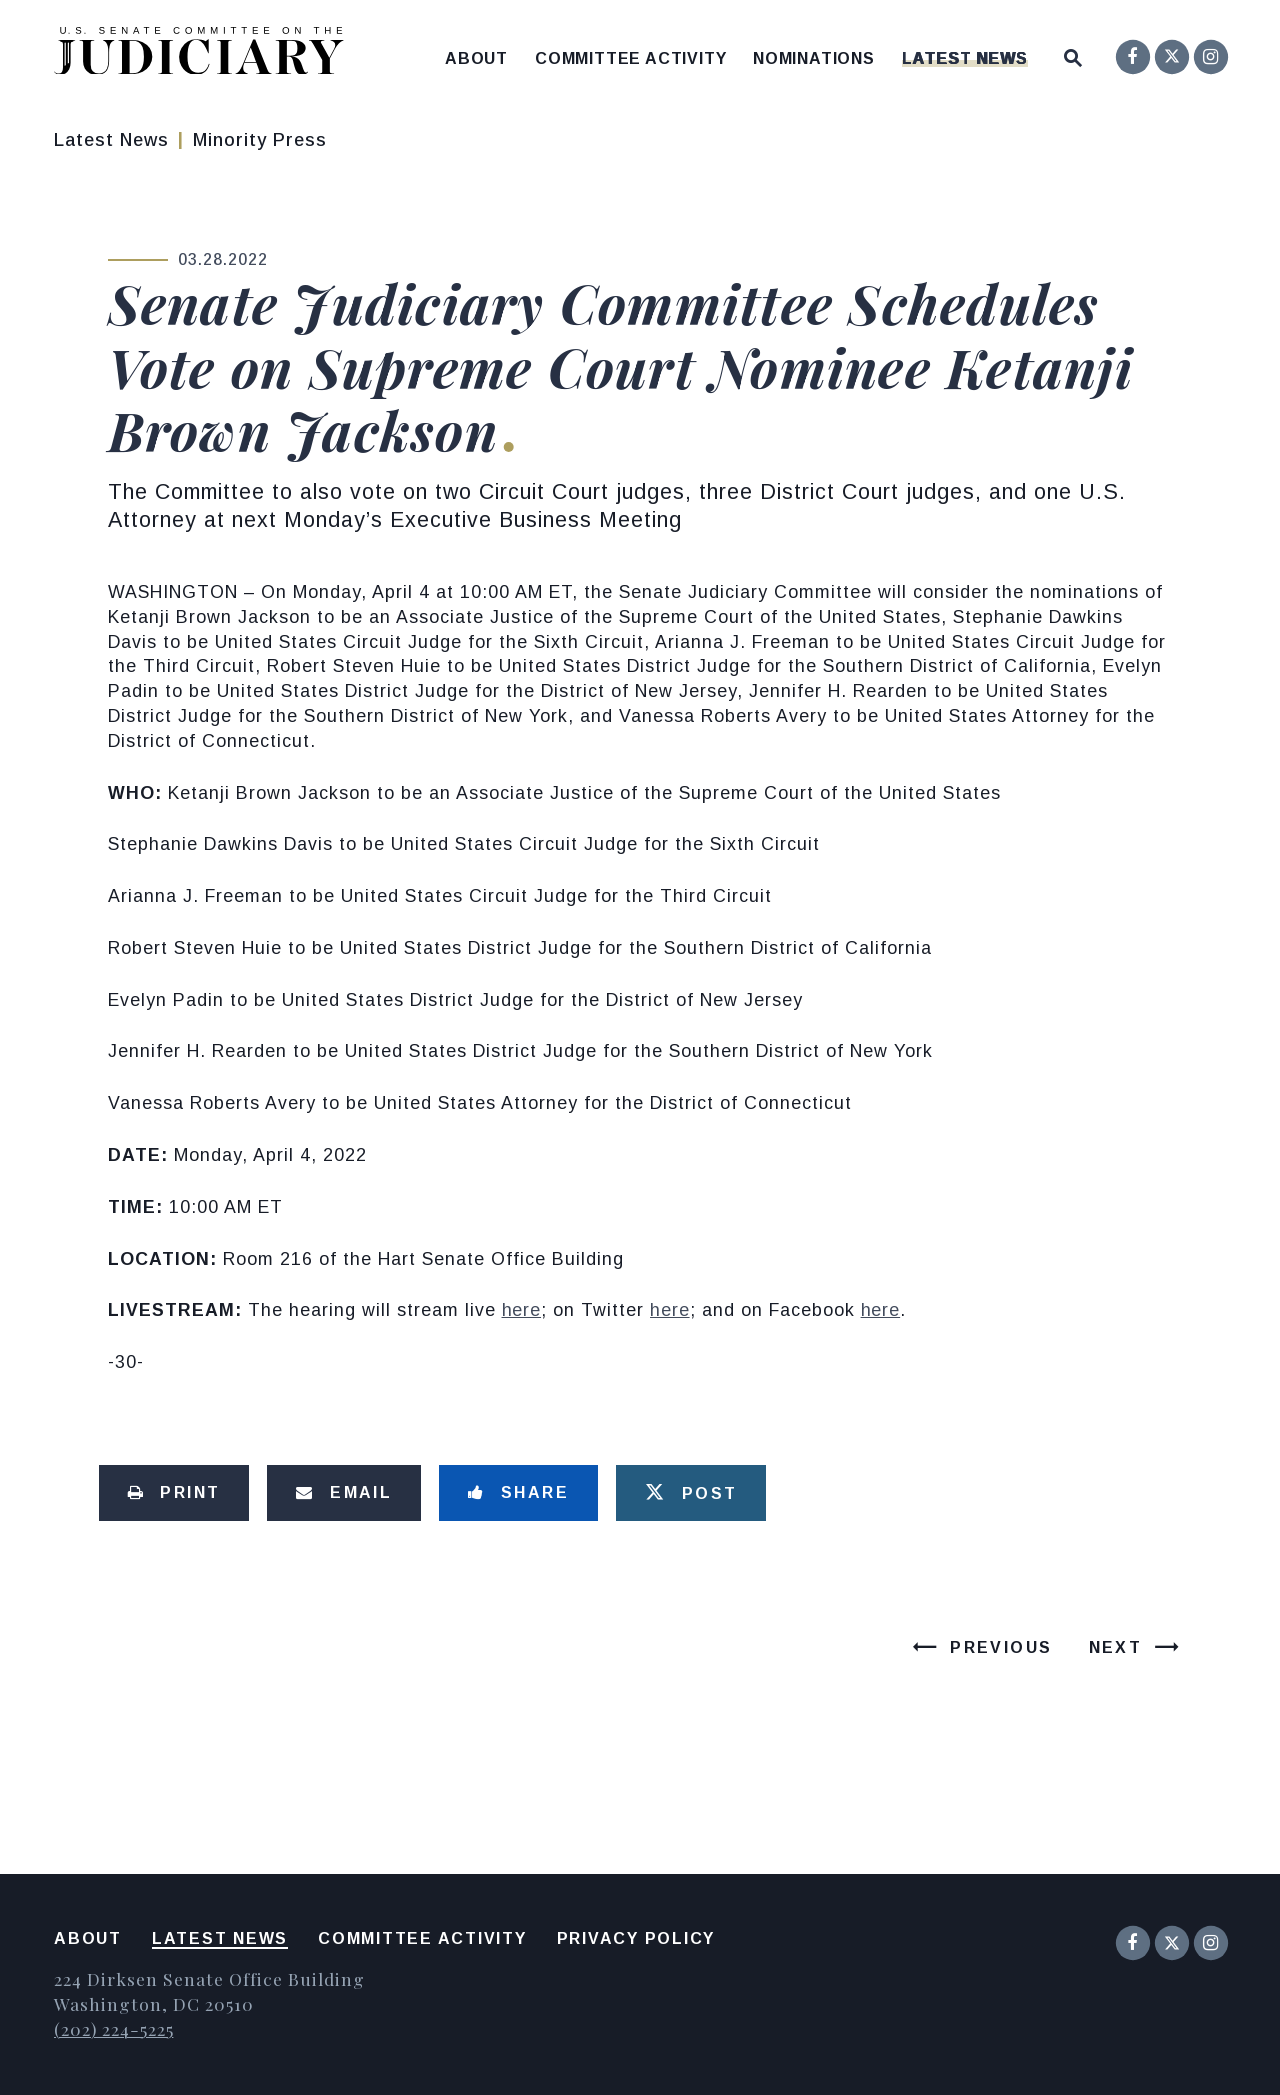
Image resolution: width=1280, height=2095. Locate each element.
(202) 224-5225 (113, 2028)
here (522, 1310)
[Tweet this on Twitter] (691, 1493)
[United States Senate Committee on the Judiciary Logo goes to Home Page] (205, 54)
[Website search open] (1073, 53)
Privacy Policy (636, 1938)
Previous (1001, 1647)
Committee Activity (630, 59)
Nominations (814, 59)
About (476, 59)
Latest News (965, 59)
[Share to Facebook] (518, 1493)
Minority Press (260, 140)
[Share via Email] (344, 1493)
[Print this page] (174, 1493)
